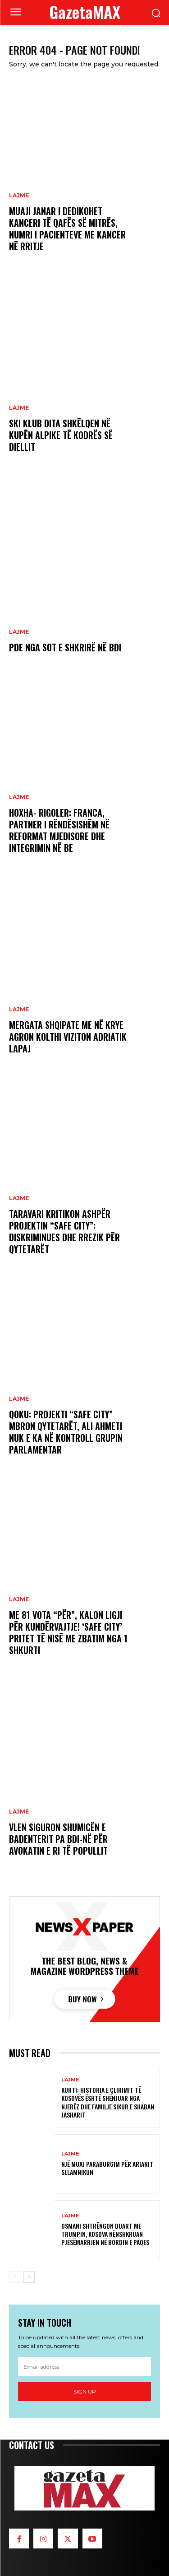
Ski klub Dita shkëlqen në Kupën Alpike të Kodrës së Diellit (61, 434)
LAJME (19, 195)
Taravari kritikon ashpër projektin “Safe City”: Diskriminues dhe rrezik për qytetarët (64, 1231)
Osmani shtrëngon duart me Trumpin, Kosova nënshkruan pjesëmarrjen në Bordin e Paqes (105, 2234)
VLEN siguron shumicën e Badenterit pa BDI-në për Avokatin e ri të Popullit (58, 1838)
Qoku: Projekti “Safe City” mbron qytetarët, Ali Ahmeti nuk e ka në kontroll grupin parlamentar (66, 1431)
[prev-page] (14, 2277)
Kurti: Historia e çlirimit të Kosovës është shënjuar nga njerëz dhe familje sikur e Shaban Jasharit (107, 2102)
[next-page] (29, 2277)
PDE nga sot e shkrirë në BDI (65, 647)
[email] (84, 2366)
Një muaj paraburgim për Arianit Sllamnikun (107, 2168)
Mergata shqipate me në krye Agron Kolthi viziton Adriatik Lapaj (68, 1036)
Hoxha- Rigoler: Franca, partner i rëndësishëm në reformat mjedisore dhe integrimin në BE (59, 830)
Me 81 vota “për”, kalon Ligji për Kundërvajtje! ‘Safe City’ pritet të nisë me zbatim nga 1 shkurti (68, 1632)
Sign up (84, 2391)
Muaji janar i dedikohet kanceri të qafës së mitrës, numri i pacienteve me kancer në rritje (67, 228)
